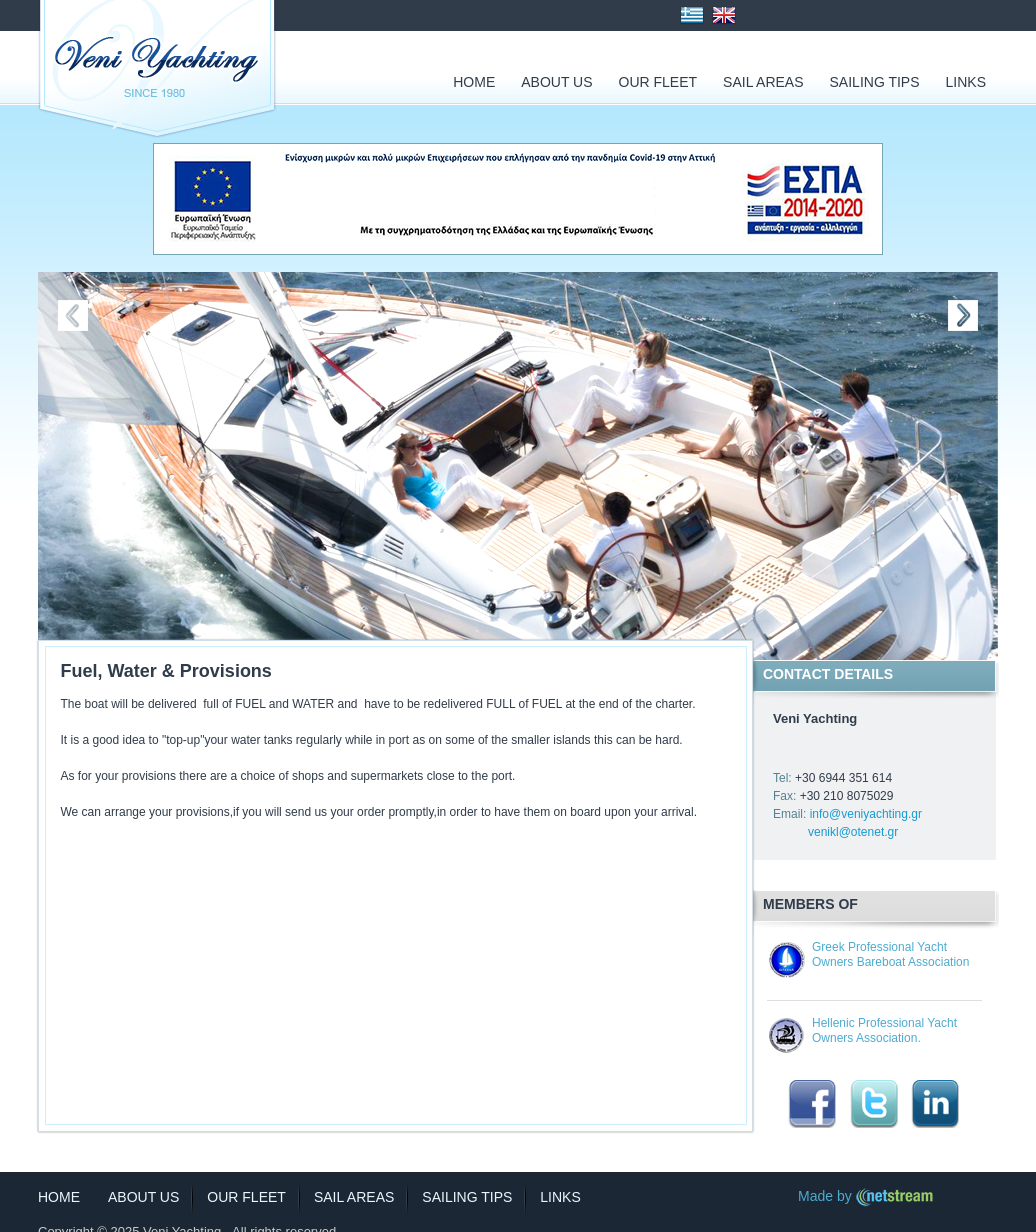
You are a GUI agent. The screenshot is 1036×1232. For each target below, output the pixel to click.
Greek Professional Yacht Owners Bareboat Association (890, 954)
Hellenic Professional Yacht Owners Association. (884, 1030)
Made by (866, 1196)
